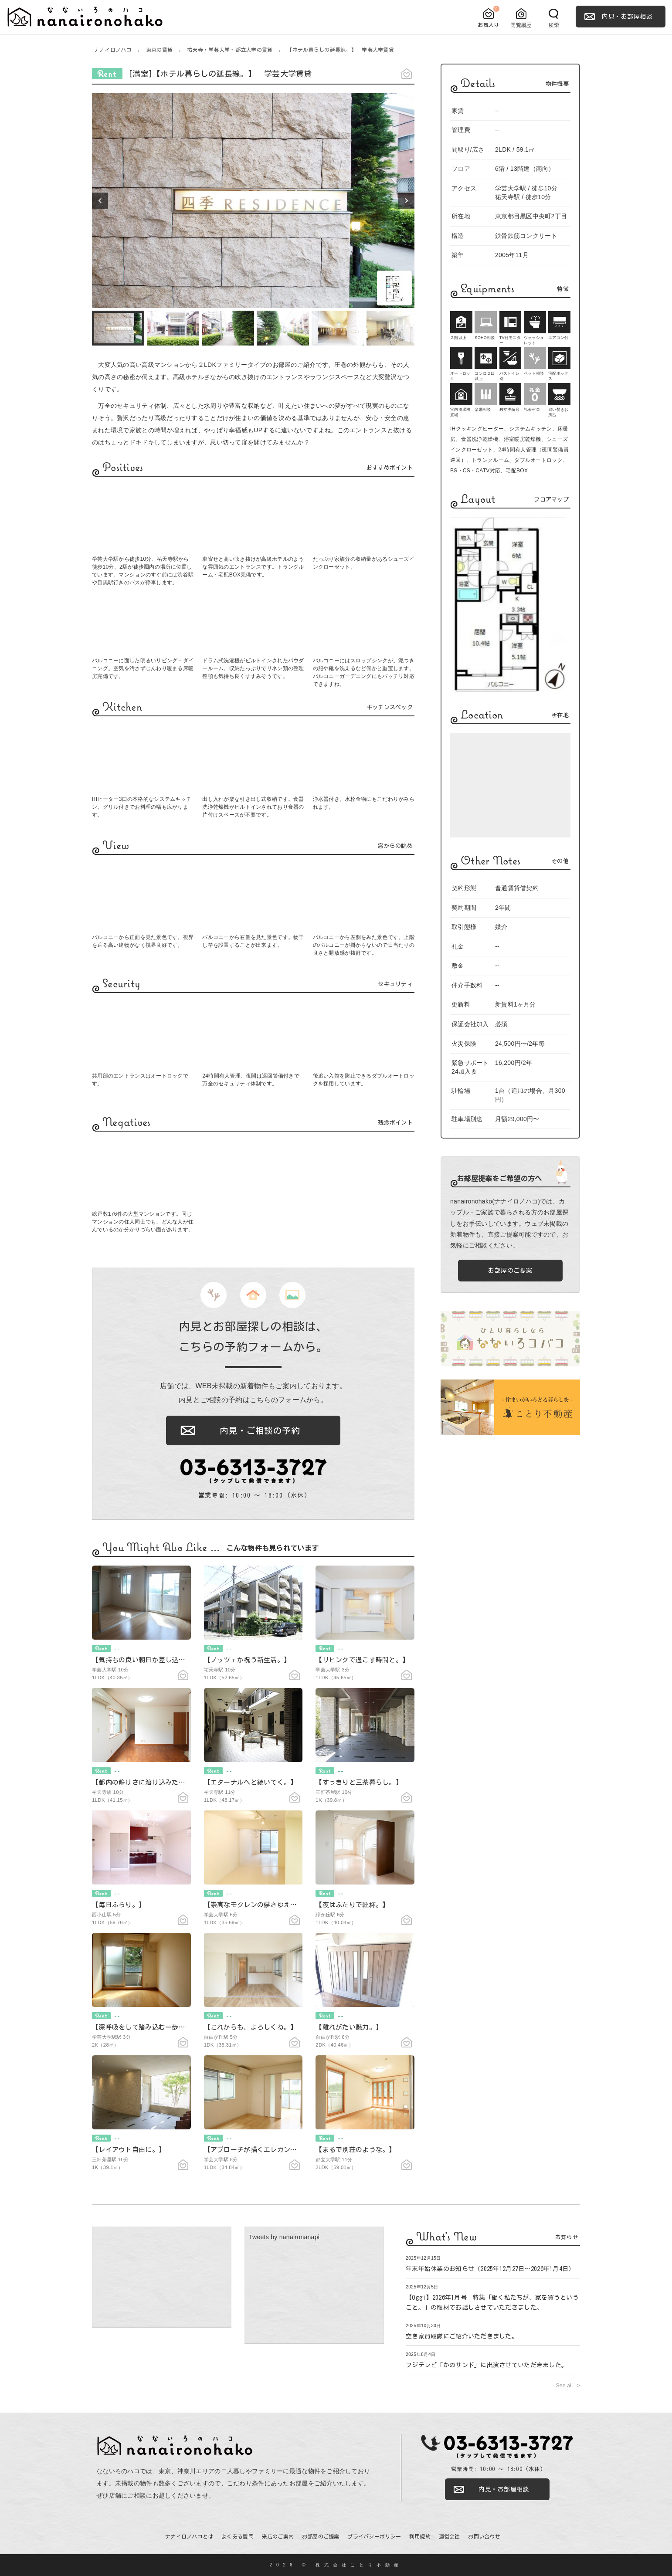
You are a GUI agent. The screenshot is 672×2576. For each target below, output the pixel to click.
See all (565, 2386)
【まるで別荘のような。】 (355, 2149)
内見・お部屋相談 (627, 17)
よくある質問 (237, 2536)
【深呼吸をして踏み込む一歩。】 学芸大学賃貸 (165, 2027)
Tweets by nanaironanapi (284, 2237)
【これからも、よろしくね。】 (250, 2027)
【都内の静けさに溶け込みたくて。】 (148, 1782)
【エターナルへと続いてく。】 (250, 1782)
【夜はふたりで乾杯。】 (352, 1904)
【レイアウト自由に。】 (128, 2149)
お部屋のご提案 (510, 1271)
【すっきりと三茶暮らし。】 (359, 1782)
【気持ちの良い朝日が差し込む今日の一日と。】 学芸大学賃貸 (188, 1660)
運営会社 (449, 2536)
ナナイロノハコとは (189, 2536)
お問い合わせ (484, 2536)
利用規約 (420, 2536)
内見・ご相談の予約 (260, 1430)
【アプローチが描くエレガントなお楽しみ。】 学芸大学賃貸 (297, 2149)
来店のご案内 (277, 2536)
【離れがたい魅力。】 (349, 2027)
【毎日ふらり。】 (118, 1904)
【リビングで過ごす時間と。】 (362, 1660)
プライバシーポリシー (374, 2536)
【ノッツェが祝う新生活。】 (247, 1660)
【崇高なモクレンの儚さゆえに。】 (257, 1904)
